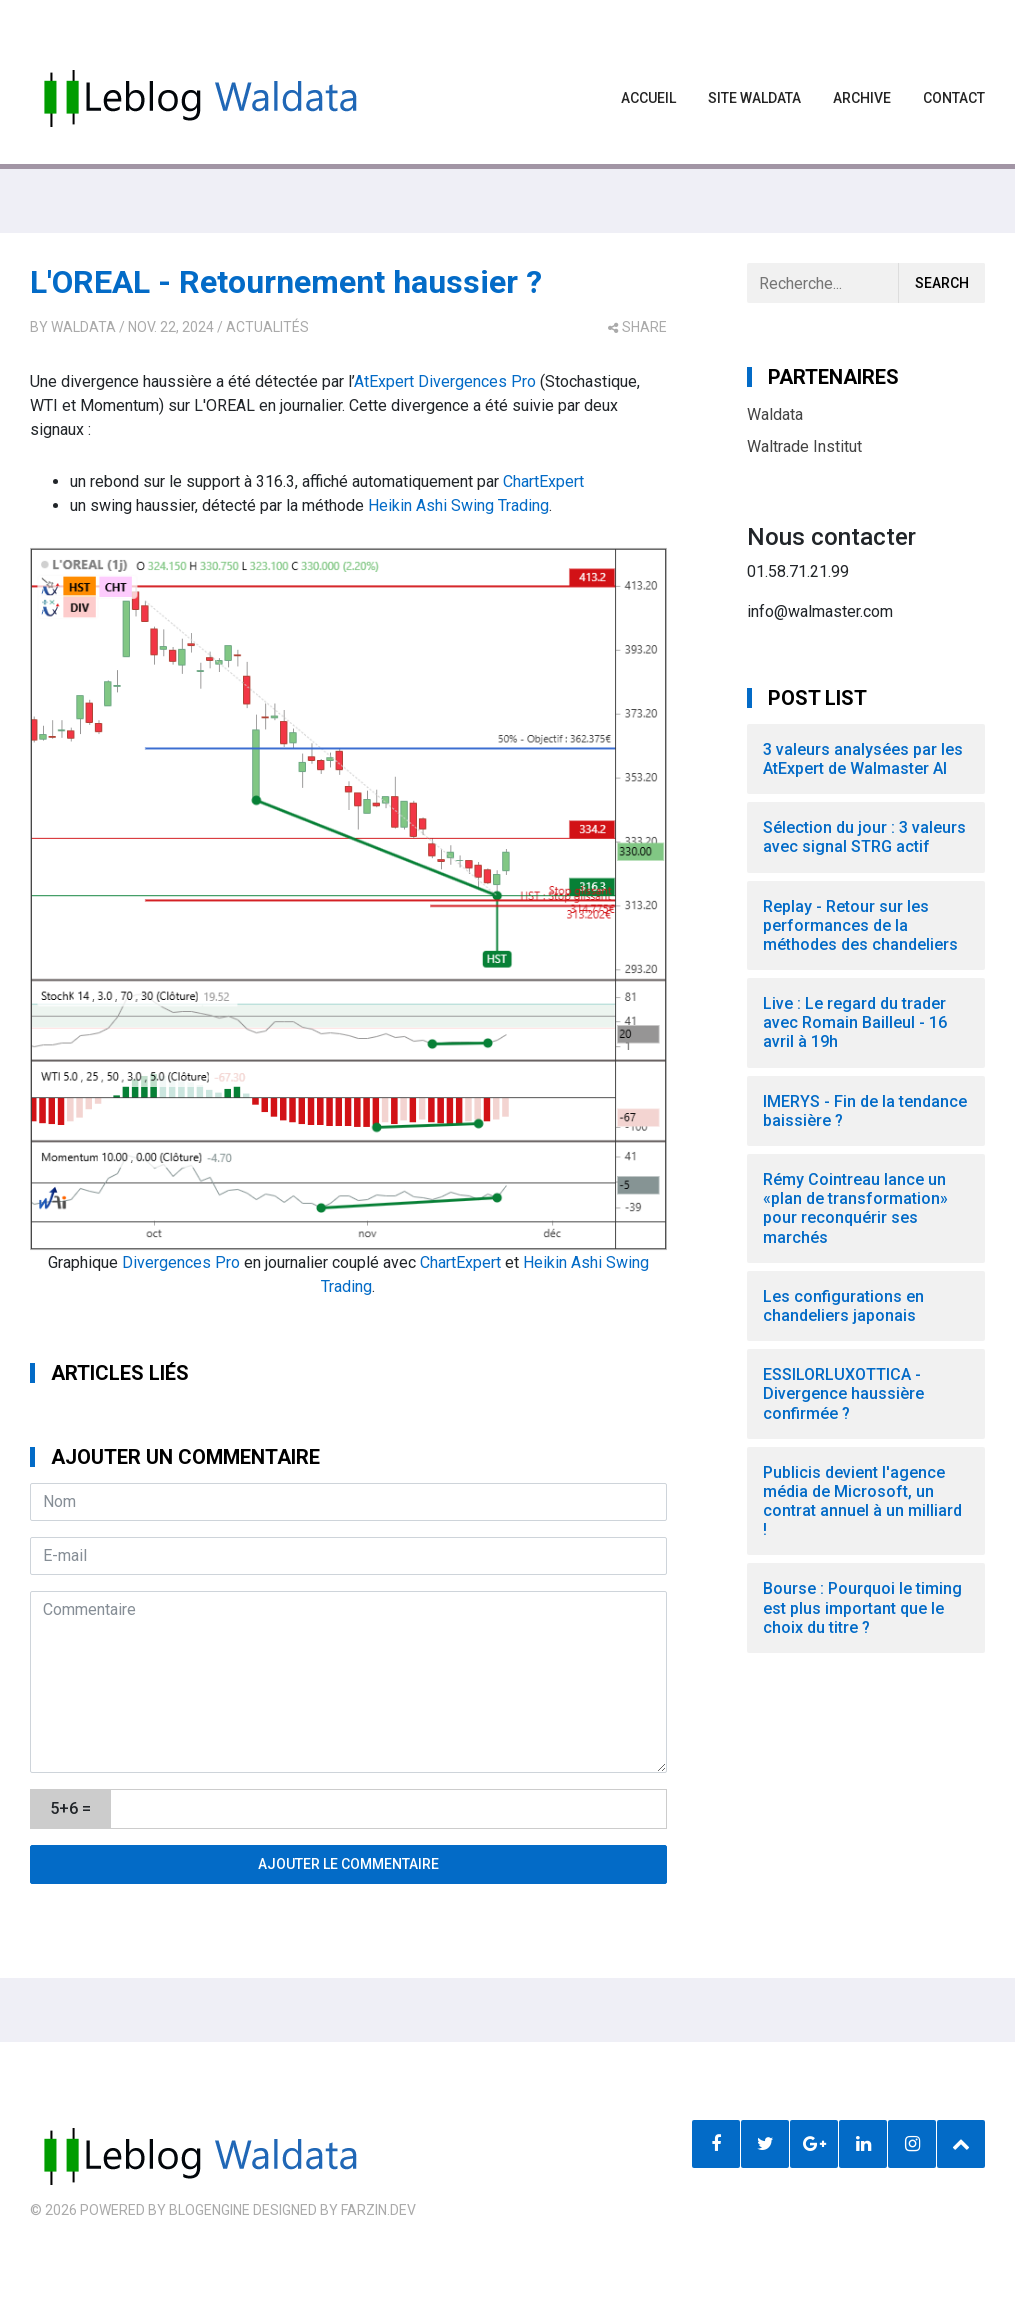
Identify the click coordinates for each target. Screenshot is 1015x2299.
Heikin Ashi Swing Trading (458, 505)
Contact (954, 98)
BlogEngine (209, 2210)
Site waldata (754, 98)
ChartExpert (543, 481)
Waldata (83, 327)
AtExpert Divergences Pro (445, 381)
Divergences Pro (181, 1262)
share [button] (637, 327)
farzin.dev (378, 2210)
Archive (862, 98)
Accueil (648, 98)
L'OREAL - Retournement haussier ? (286, 282)
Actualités (267, 327)
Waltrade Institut (804, 446)
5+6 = (70, 1808)
